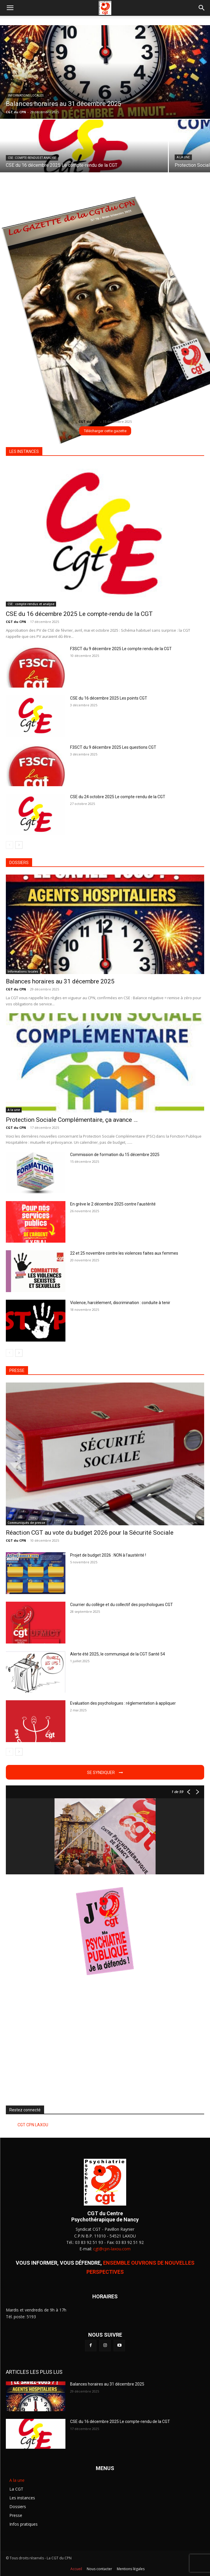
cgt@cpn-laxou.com (112, 2249)
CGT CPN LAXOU (33, 2124)
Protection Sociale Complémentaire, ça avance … (72, 1119)
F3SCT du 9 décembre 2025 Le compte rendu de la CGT (121, 648)
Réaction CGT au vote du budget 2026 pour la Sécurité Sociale (89, 1532)
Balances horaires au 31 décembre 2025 (60, 981)
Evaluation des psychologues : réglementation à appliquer (123, 1703)
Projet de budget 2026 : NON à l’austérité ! (108, 1555)
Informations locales (26, 95)
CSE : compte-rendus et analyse (32, 157)
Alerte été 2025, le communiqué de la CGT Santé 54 (117, 1654)
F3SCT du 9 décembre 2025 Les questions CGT (113, 747)
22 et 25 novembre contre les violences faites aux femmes (124, 1253)
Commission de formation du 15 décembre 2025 (114, 1154)
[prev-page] (9, 845)
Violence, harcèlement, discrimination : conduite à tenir (120, 1302)
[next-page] (18, 845)
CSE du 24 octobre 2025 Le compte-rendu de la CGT (117, 796)
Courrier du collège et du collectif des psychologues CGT (121, 1604)
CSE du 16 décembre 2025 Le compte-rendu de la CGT (79, 613)
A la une (183, 157)
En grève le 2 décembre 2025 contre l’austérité (113, 1204)
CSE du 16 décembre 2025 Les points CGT (108, 698)
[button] (10, 8)
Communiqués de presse (26, 1523)
